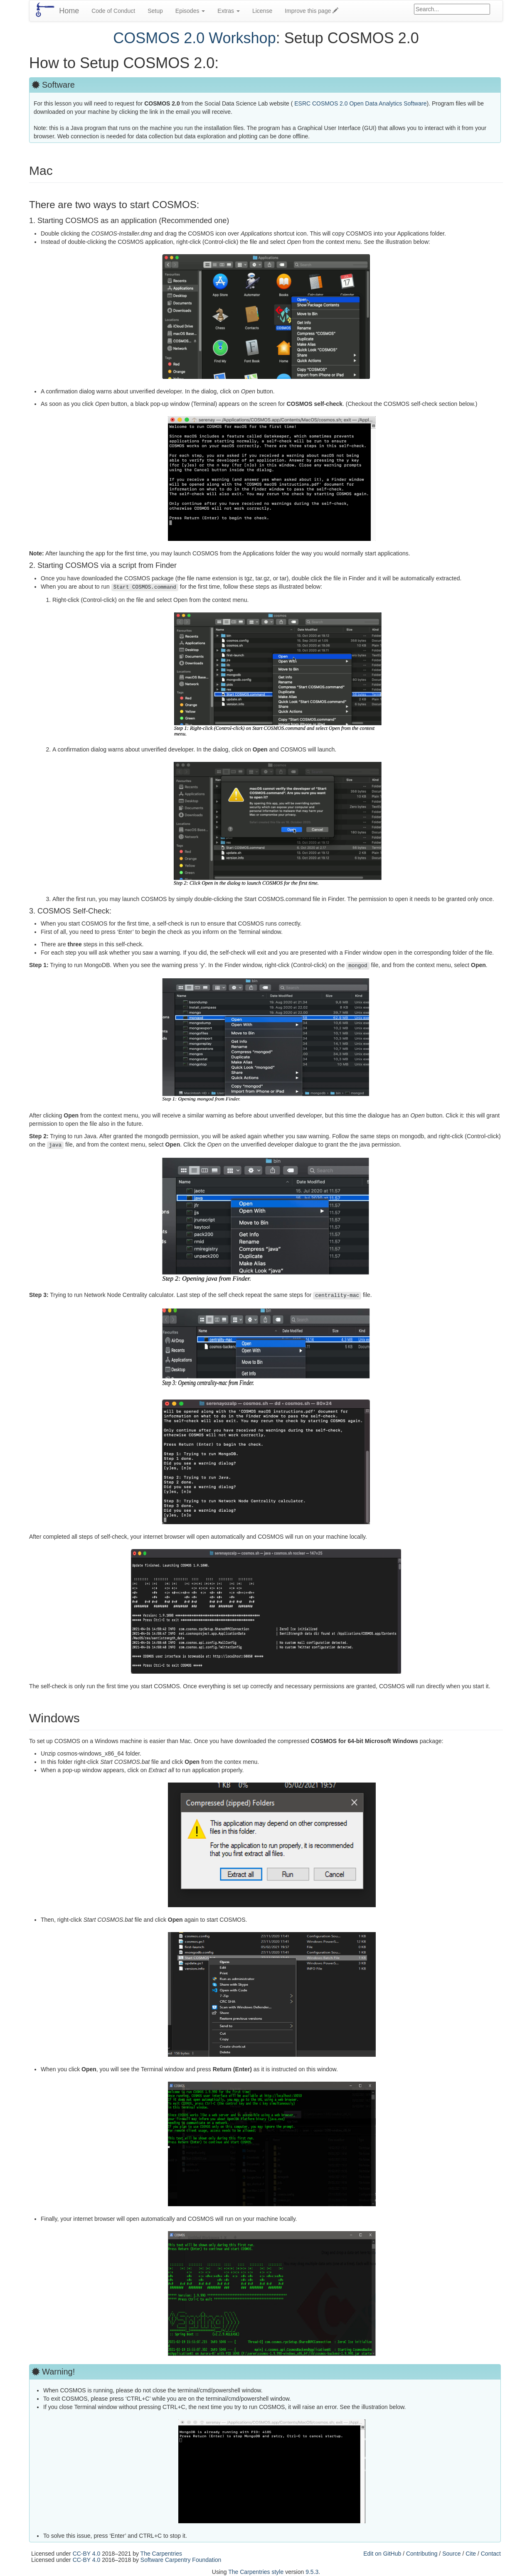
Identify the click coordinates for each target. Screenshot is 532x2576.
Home (69, 11)
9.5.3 (311, 2572)
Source (451, 2553)
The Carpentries (161, 2553)
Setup (155, 10)
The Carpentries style (255, 2572)
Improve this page (311, 10)
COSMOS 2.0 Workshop (194, 38)
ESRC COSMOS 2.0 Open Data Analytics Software (360, 103)
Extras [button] (228, 10)
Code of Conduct (113, 10)
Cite (471, 2553)
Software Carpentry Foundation (181, 2559)
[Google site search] (452, 9)
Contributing (422, 2553)
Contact (491, 2553)
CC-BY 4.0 (87, 2553)
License (262, 10)
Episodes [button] (190, 10)
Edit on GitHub (382, 2553)
